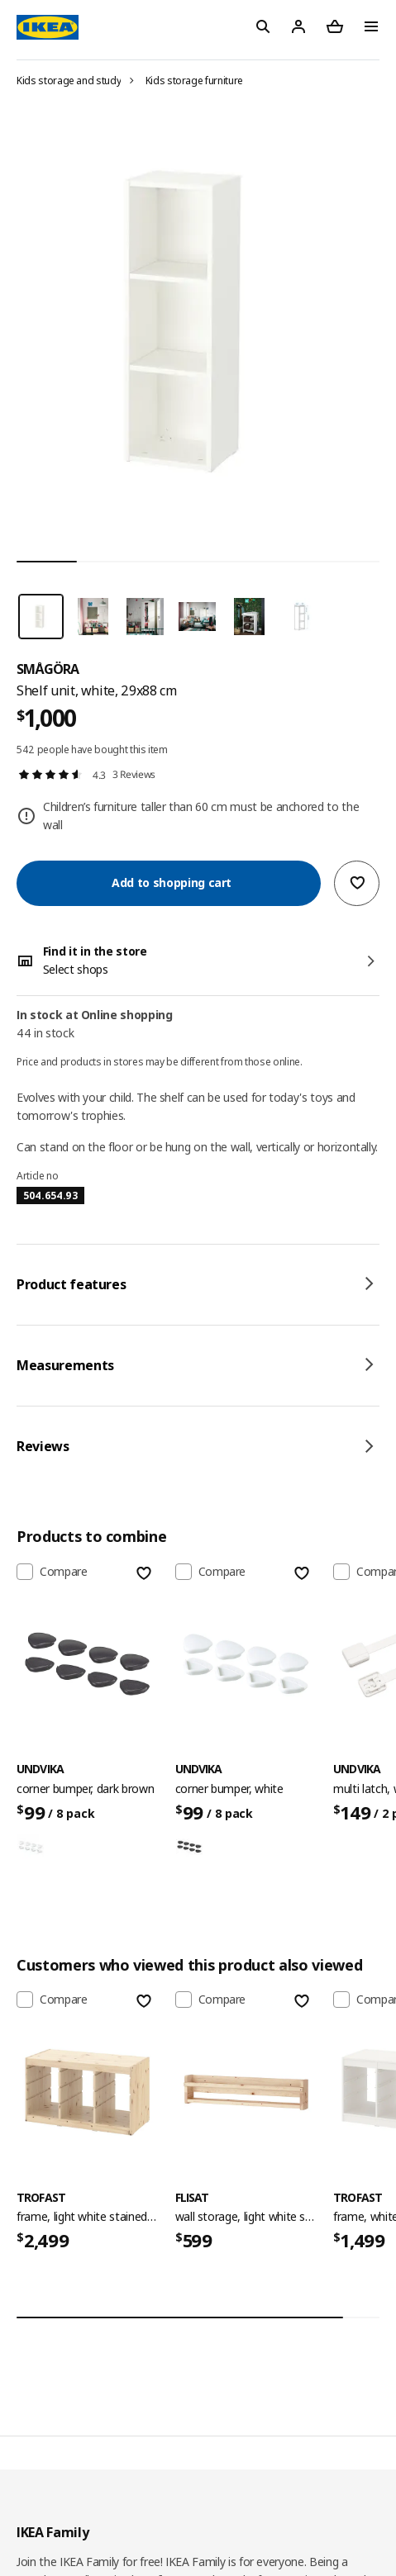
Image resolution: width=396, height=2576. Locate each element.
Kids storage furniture (194, 81)
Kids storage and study (69, 81)
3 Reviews (133, 774)
